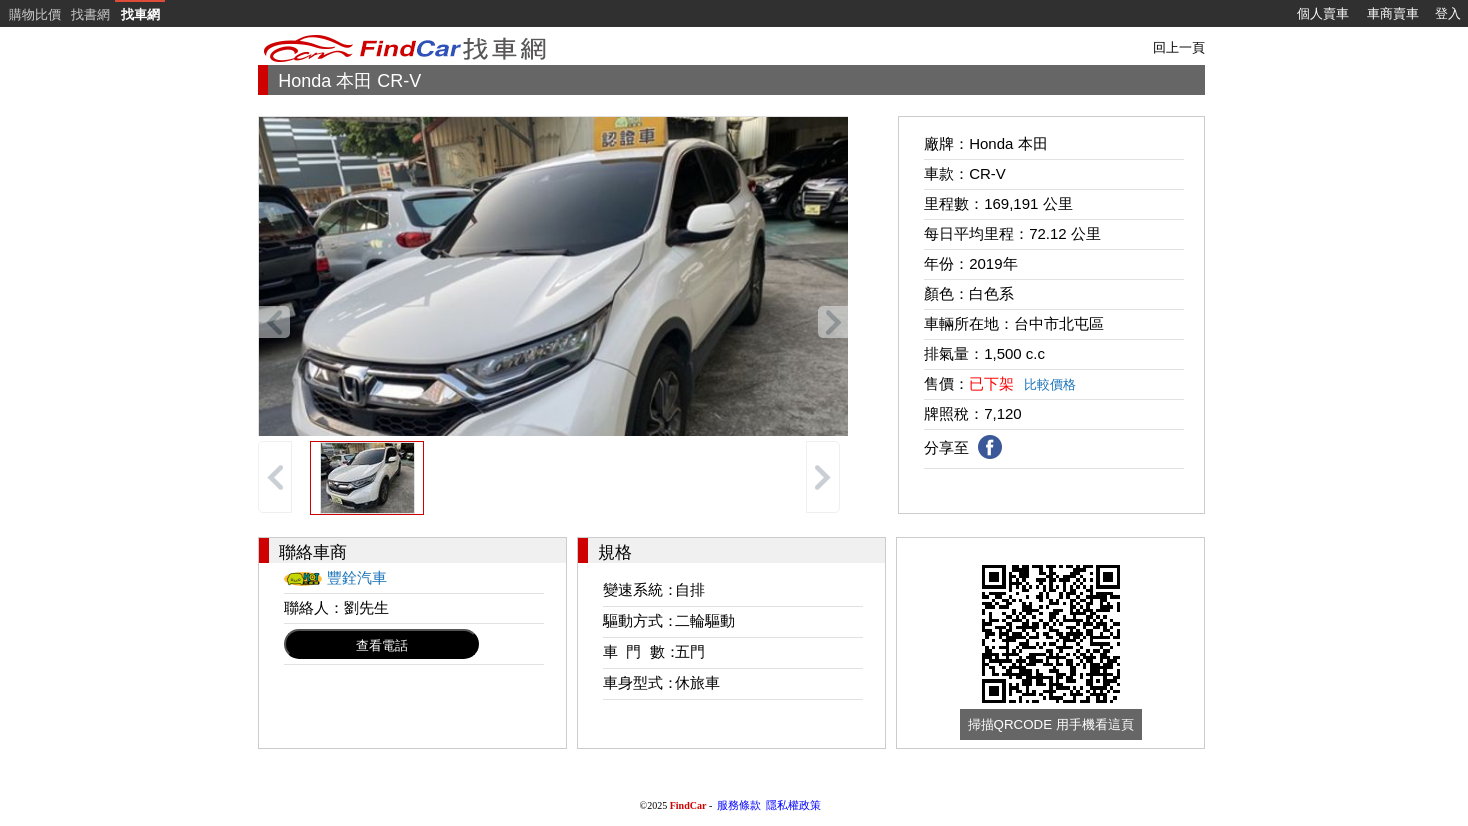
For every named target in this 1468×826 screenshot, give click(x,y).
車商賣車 (1393, 13)
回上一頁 (1179, 47)
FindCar (688, 805)
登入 (1448, 13)
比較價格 (1050, 384)
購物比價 (35, 14)
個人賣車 (1323, 13)
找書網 (90, 14)
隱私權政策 (793, 805)
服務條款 (739, 805)
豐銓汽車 (357, 577)
